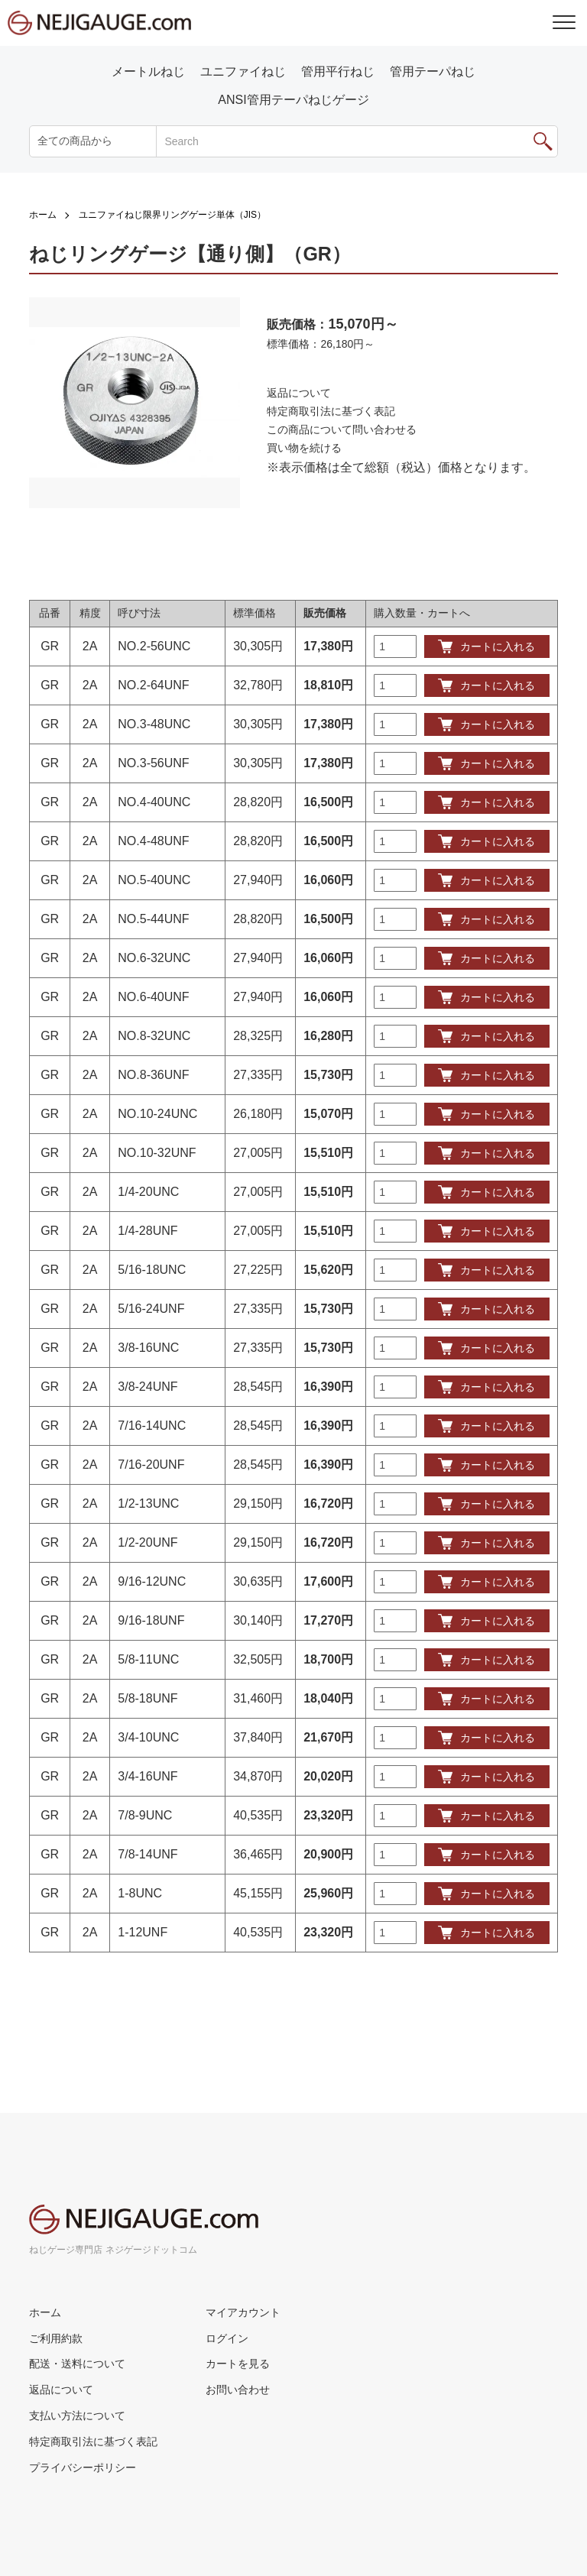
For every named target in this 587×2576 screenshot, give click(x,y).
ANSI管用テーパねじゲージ (293, 99)
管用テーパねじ (432, 71)
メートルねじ (148, 71)
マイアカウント (243, 2312)
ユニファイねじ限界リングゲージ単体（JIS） (172, 214)
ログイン (227, 2338)
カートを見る (238, 2363)
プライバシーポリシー (82, 2467)
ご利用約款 (56, 2338)
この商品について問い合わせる (342, 429)
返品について (299, 393)
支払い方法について (77, 2415)
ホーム (43, 214)
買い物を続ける (304, 448)
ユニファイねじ (243, 71)
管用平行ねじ (338, 71)
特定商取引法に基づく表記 (331, 411)
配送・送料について (77, 2363)
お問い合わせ (238, 2389)
